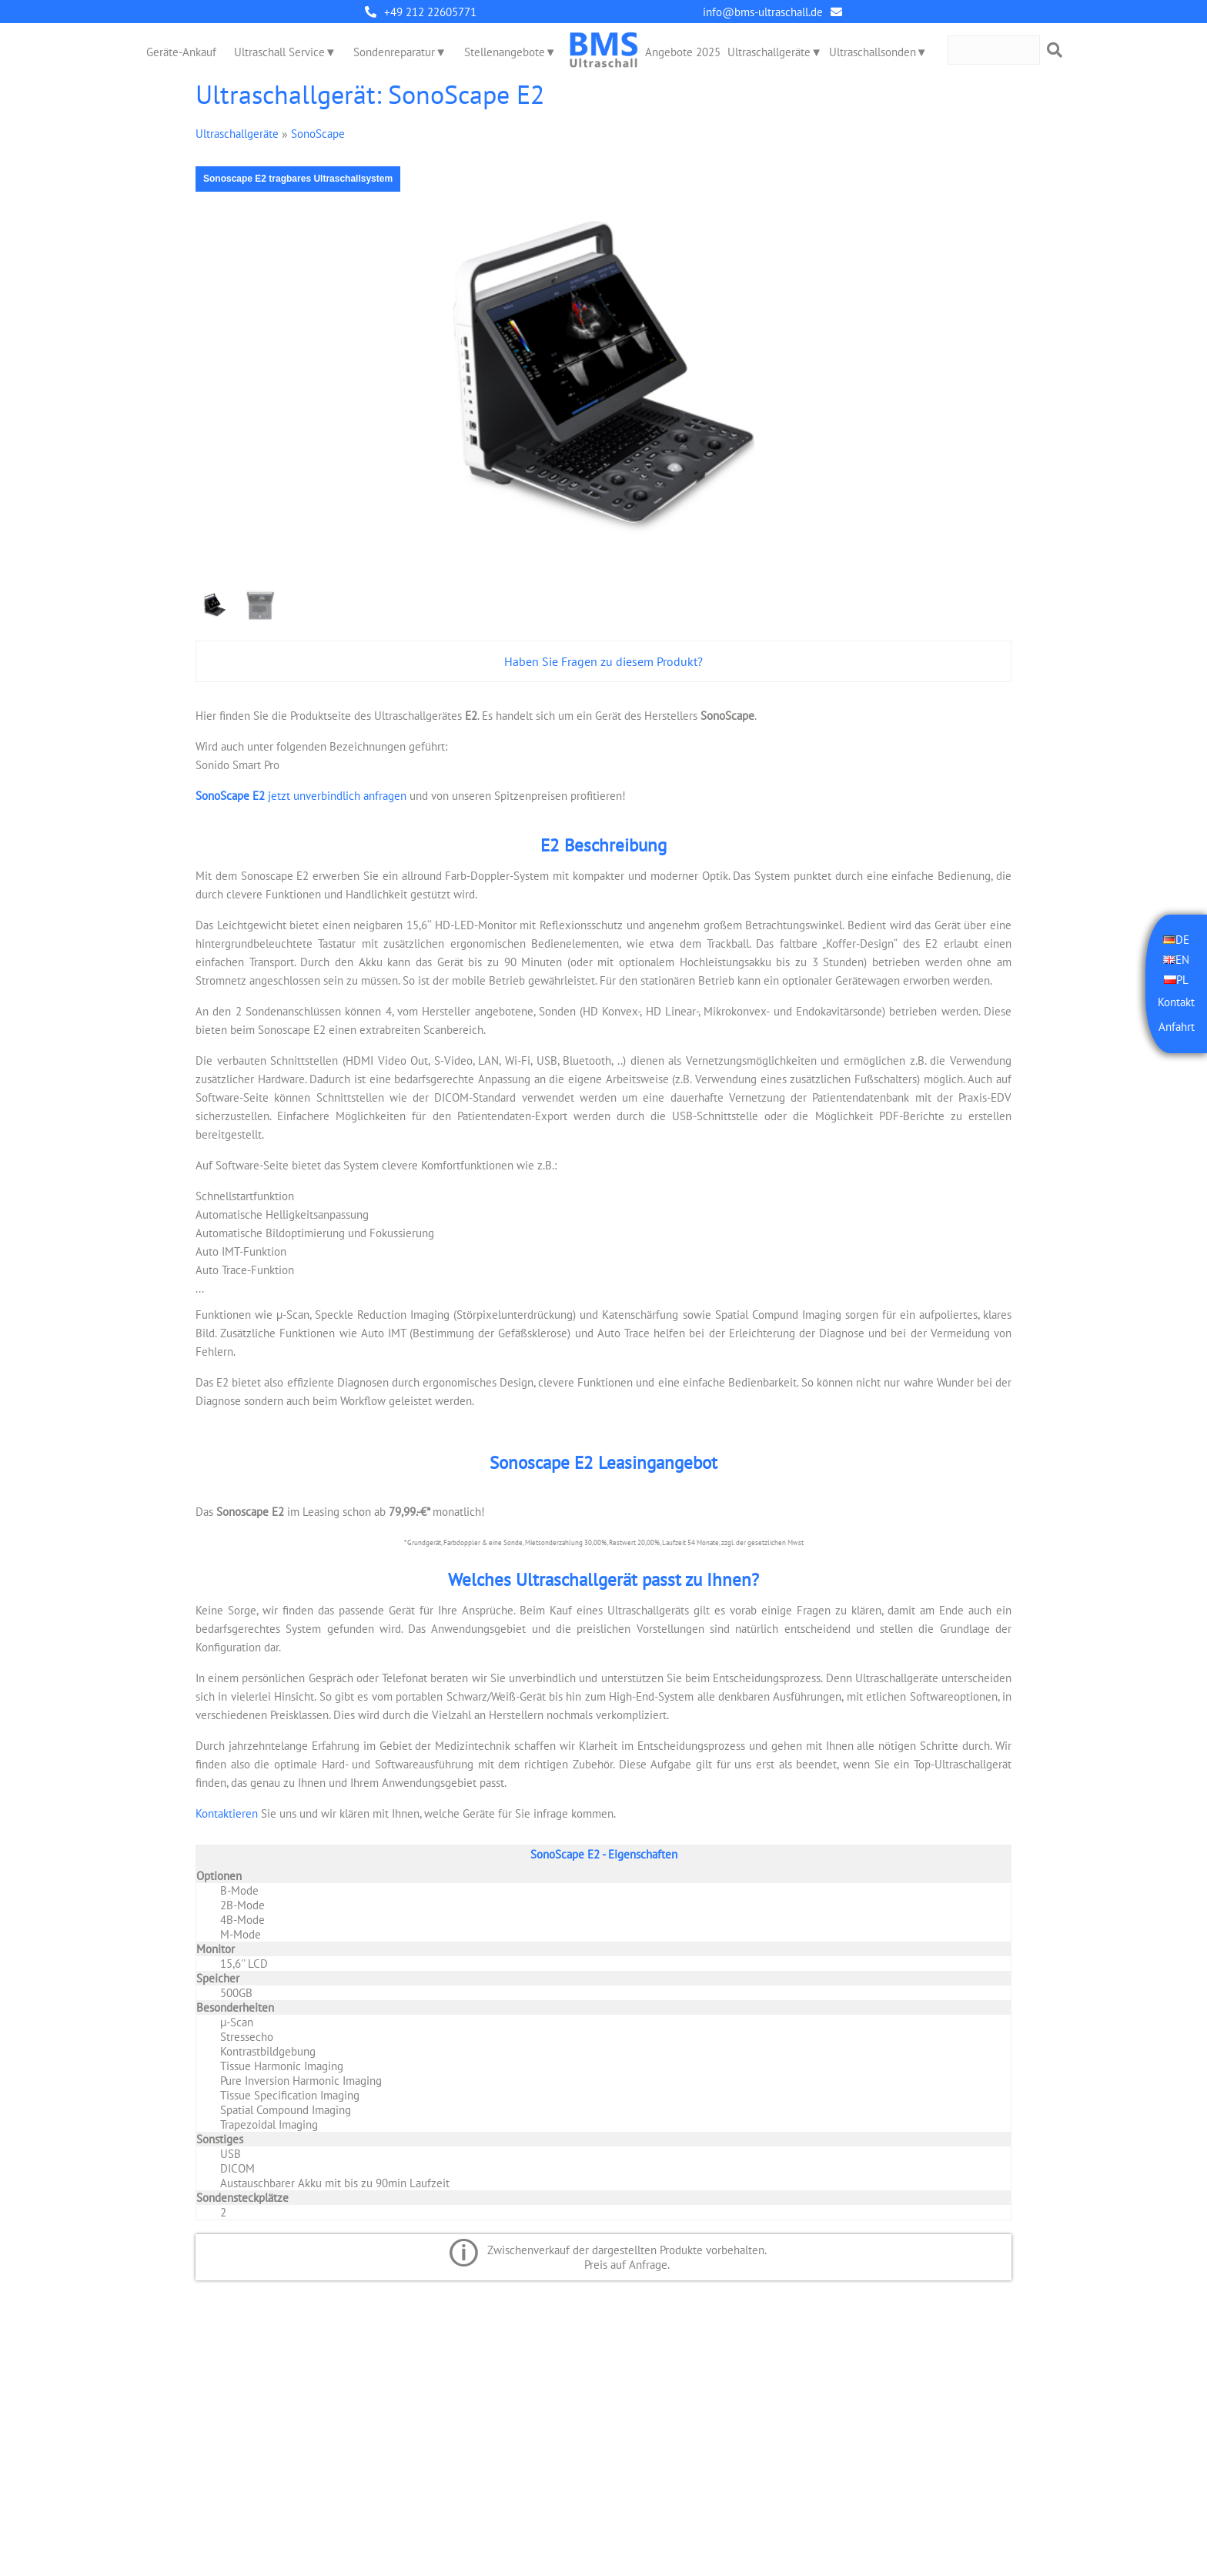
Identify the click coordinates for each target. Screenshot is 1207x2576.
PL (1182, 979)
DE (1182, 939)
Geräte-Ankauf (181, 52)
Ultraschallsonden (872, 52)
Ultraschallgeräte (769, 52)
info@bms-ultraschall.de (763, 12)
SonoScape (318, 133)
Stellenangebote (504, 52)
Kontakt (1176, 1002)
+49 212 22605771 (430, 12)
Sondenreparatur (394, 52)
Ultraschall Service (279, 52)
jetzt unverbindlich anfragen (301, 795)
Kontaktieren (227, 1813)
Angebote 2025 (683, 52)
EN (1182, 959)
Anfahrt (1177, 1026)
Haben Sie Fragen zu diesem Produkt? (603, 661)
